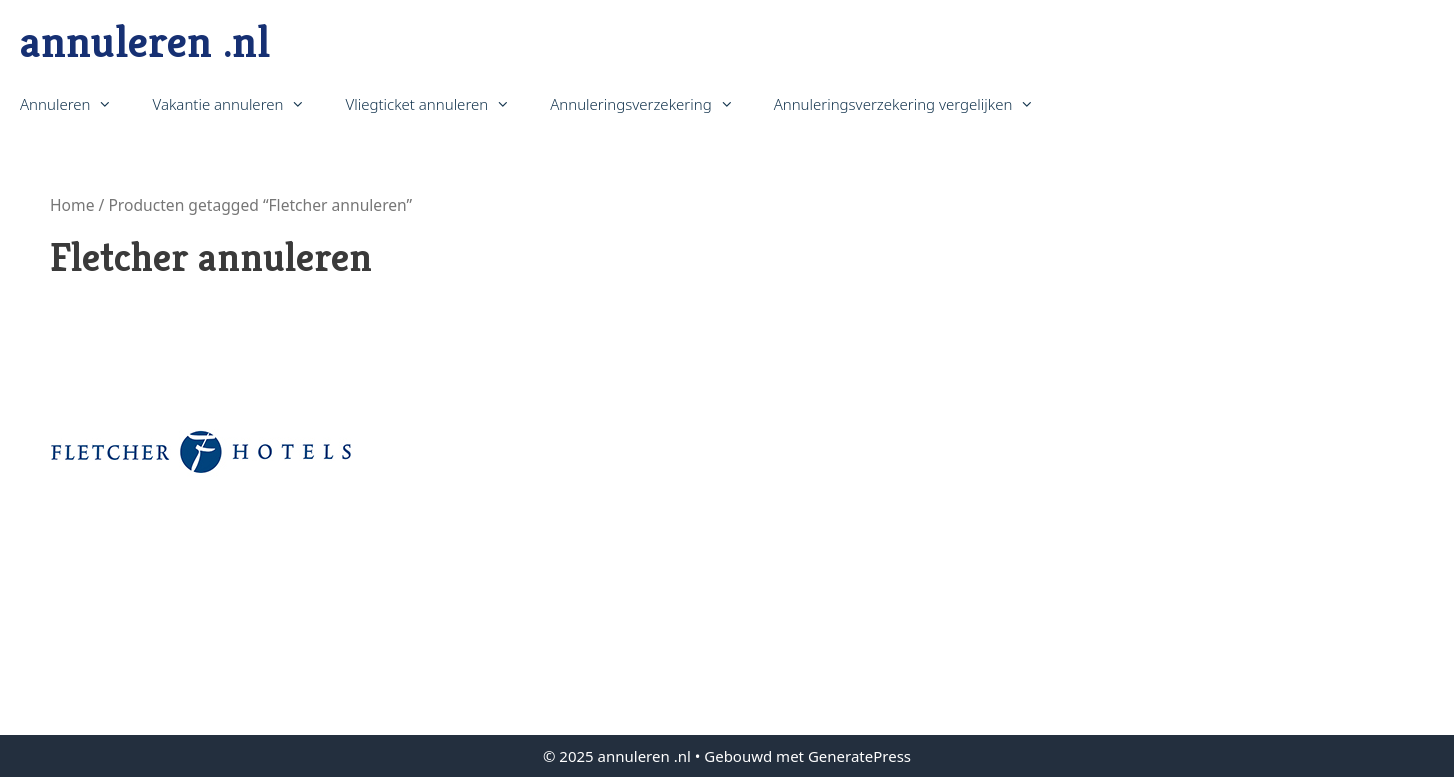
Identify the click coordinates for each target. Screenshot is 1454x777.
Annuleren (76, 104)
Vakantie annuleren (238, 104)
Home (72, 205)
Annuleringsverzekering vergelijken (914, 104)
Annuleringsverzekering (651, 104)
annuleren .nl (145, 41)
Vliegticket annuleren (437, 104)
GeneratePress (859, 756)
